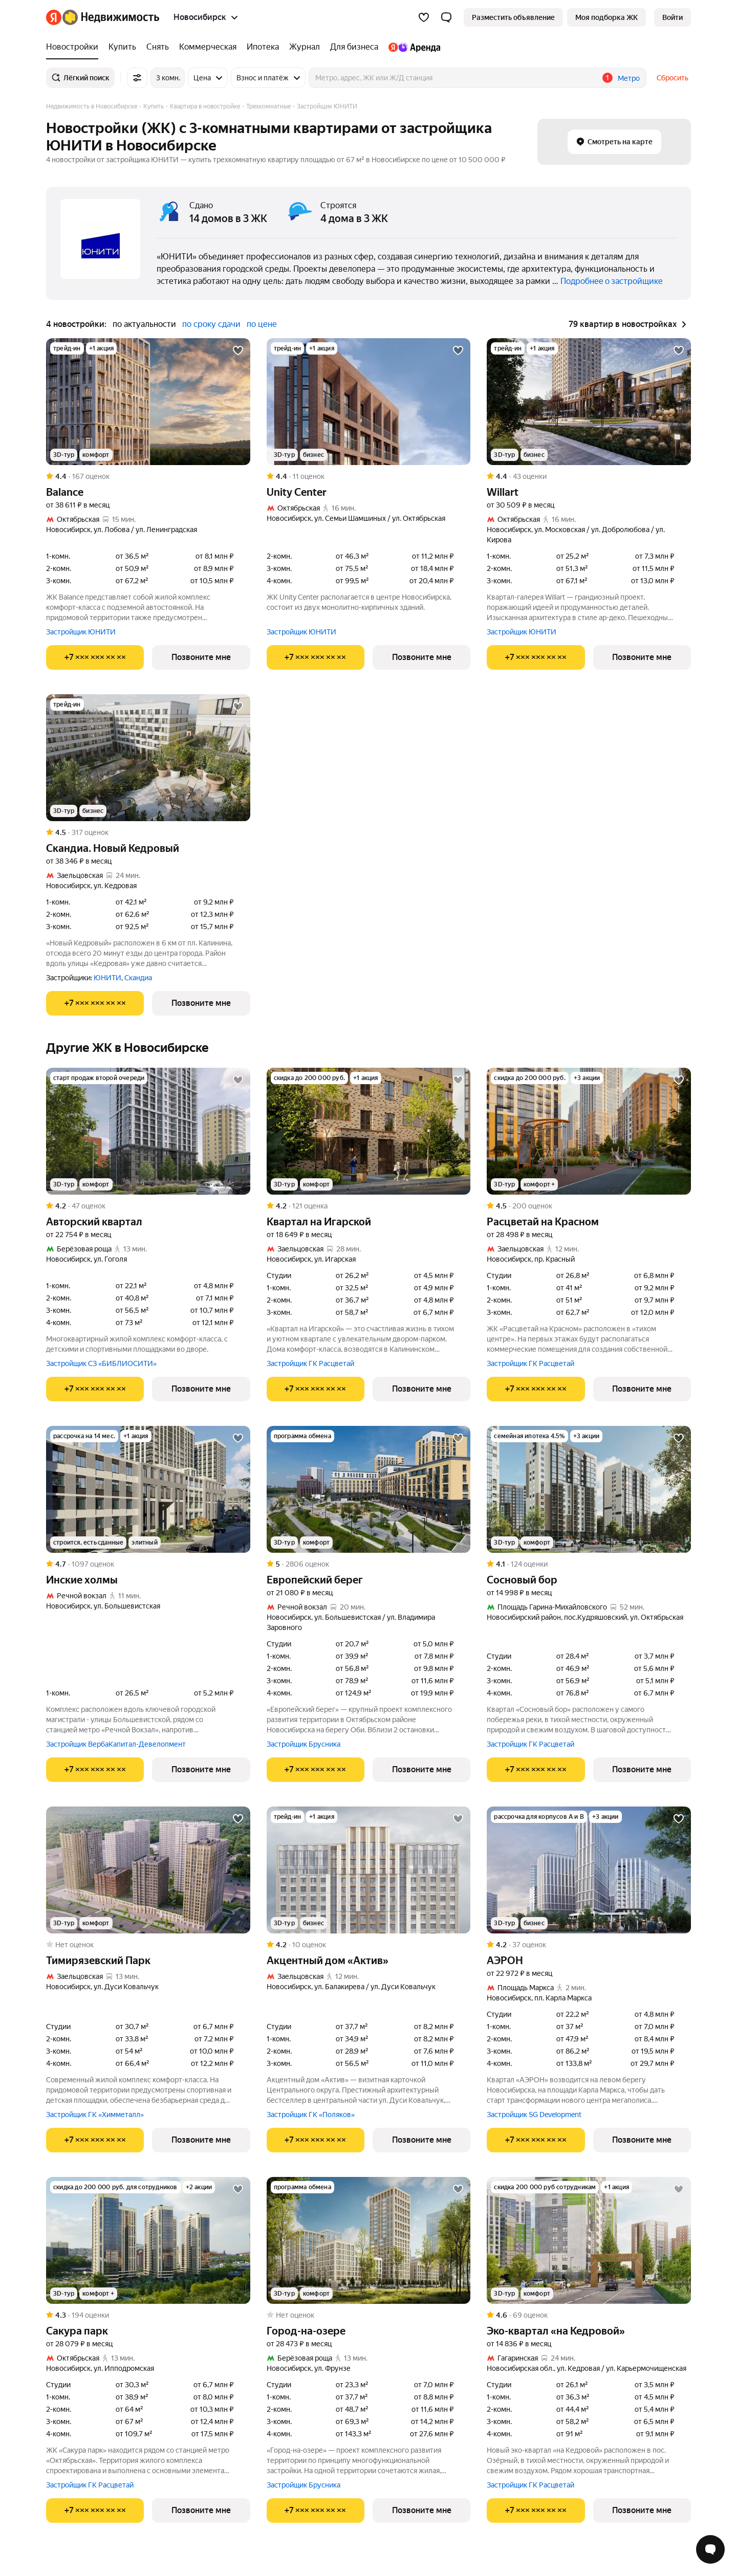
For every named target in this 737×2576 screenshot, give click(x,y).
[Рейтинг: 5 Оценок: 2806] (369, 1564)
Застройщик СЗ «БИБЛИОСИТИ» (101, 1363)
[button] (446, 17)
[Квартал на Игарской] (369, 1131)
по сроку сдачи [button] (211, 324)
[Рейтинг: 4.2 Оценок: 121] (369, 1206)
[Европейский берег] (369, 1489)
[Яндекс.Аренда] (411, 47)
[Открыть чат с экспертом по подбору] (710, 2549)
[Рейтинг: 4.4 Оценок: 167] (148, 476)
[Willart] (589, 401)
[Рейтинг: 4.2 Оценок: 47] (148, 1206)
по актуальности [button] (144, 324)
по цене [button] (262, 324)
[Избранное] (424, 17)
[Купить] (122, 47)
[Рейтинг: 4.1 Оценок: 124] (589, 1564)
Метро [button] (629, 78)
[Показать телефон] (95, 657)
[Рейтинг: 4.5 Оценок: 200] (589, 1206)
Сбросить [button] (672, 78)
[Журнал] (304, 47)
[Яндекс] (53, 17)
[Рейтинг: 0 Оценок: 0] (148, 1945)
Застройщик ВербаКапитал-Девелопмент (116, 1744)
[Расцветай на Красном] (589, 1131)
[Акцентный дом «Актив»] (369, 1870)
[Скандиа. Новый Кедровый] (148, 757)
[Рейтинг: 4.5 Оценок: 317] (148, 832)
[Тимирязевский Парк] (148, 1870)
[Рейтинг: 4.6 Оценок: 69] (589, 2315)
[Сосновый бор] (589, 1489)
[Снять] (157, 47)
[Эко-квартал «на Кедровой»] (589, 2240)
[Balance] (148, 401)
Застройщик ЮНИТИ (81, 632)
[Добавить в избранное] (238, 350)
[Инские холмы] (148, 1489)
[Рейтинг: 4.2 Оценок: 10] (369, 1945)
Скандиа (138, 978)
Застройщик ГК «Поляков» (311, 2114)
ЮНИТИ (107, 978)
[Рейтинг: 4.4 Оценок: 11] (369, 476)
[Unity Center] (369, 401)
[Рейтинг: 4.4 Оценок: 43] (589, 476)
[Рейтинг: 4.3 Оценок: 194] (148, 2315)
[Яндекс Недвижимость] (110, 17)
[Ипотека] (263, 47)
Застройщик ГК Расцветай (310, 1363)
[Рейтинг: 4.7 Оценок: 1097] (148, 1564)
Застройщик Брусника (303, 1744)
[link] (672, 17)
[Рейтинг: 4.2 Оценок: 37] (589, 1945)
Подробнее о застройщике (611, 281)
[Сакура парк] (148, 2240)
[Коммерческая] (208, 47)
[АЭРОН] (589, 1870)
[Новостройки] (74, 47)
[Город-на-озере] (369, 2240)
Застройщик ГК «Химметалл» (95, 2114)
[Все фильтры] (137, 78)
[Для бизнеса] (354, 47)
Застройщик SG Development (534, 2114)
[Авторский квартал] (148, 1131)
